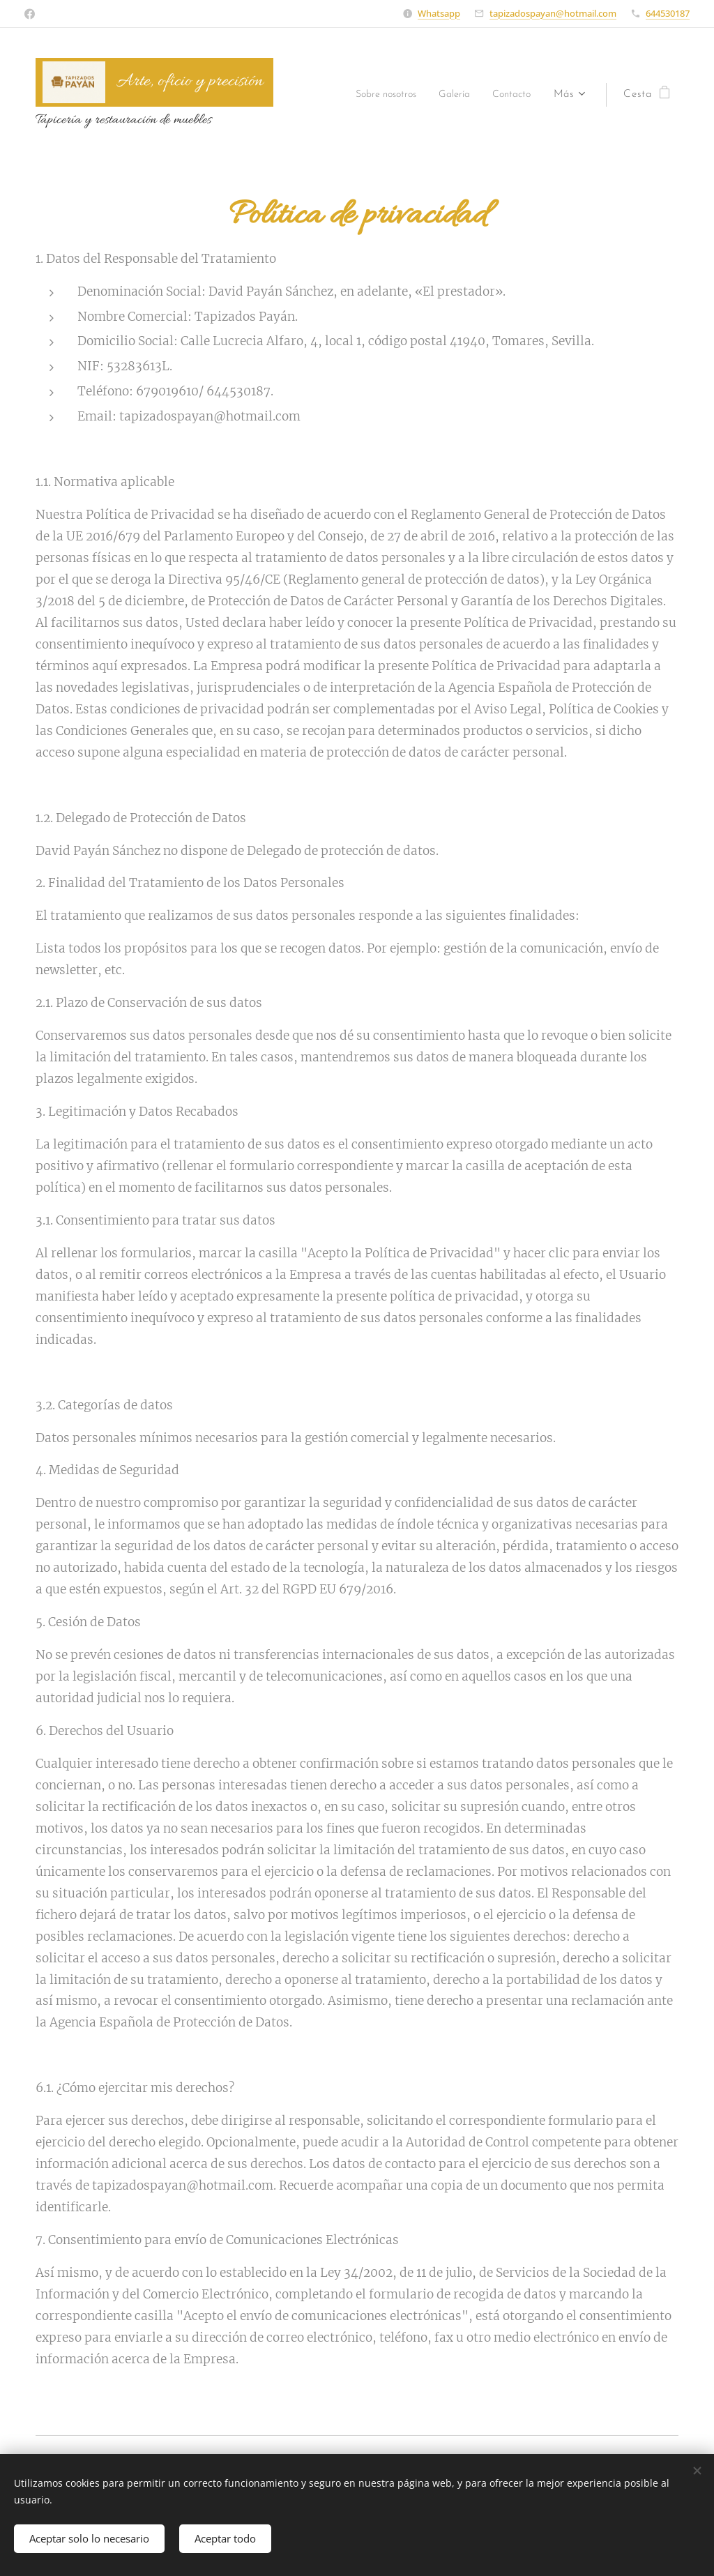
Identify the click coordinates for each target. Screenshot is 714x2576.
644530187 (668, 13)
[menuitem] (374, 94)
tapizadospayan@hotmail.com (552, 13)
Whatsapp (439, 13)
